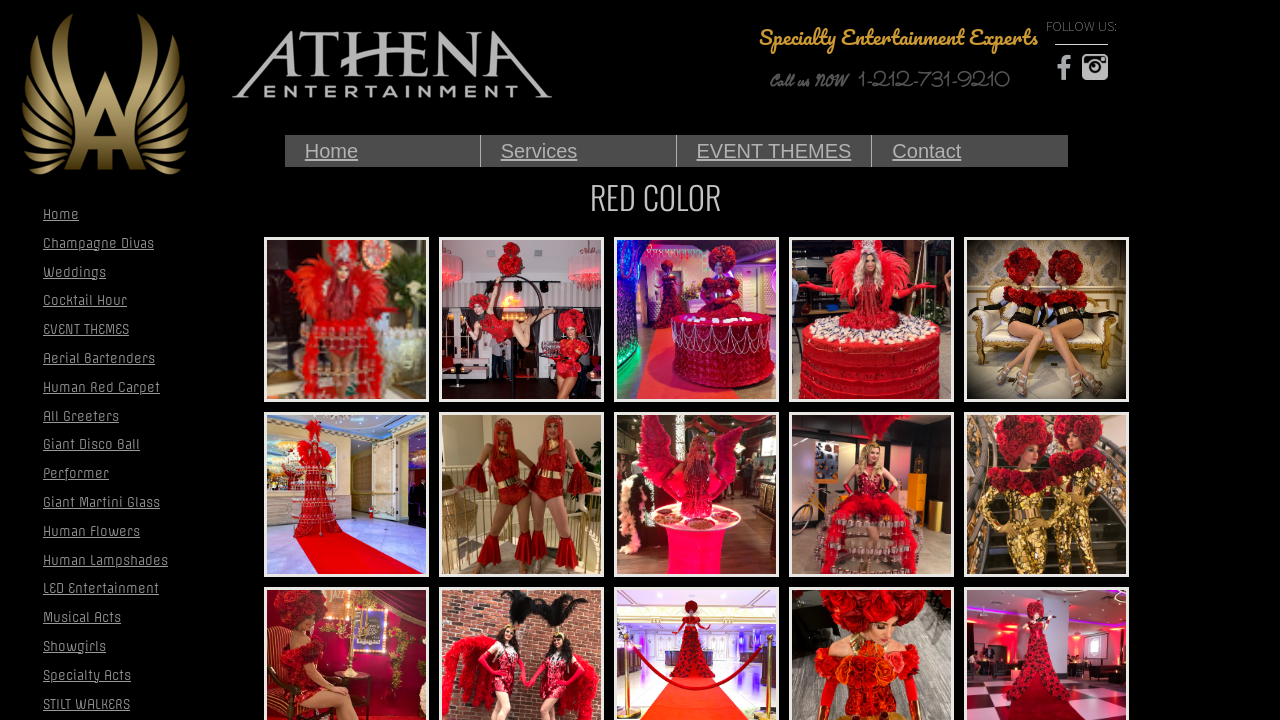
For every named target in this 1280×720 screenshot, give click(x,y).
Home (331, 151)
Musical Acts (82, 617)
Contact (926, 151)
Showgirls (74, 646)
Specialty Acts (87, 675)
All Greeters (81, 416)
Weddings (74, 272)
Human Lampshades (105, 560)
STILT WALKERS (86, 704)
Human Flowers (91, 531)
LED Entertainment (101, 588)
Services (539, 151)
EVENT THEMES (774, 151)
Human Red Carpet (101, 387)
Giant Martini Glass (101, 502)
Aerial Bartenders (99, 358)
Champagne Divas (98, 243)
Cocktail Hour (85, 300)
